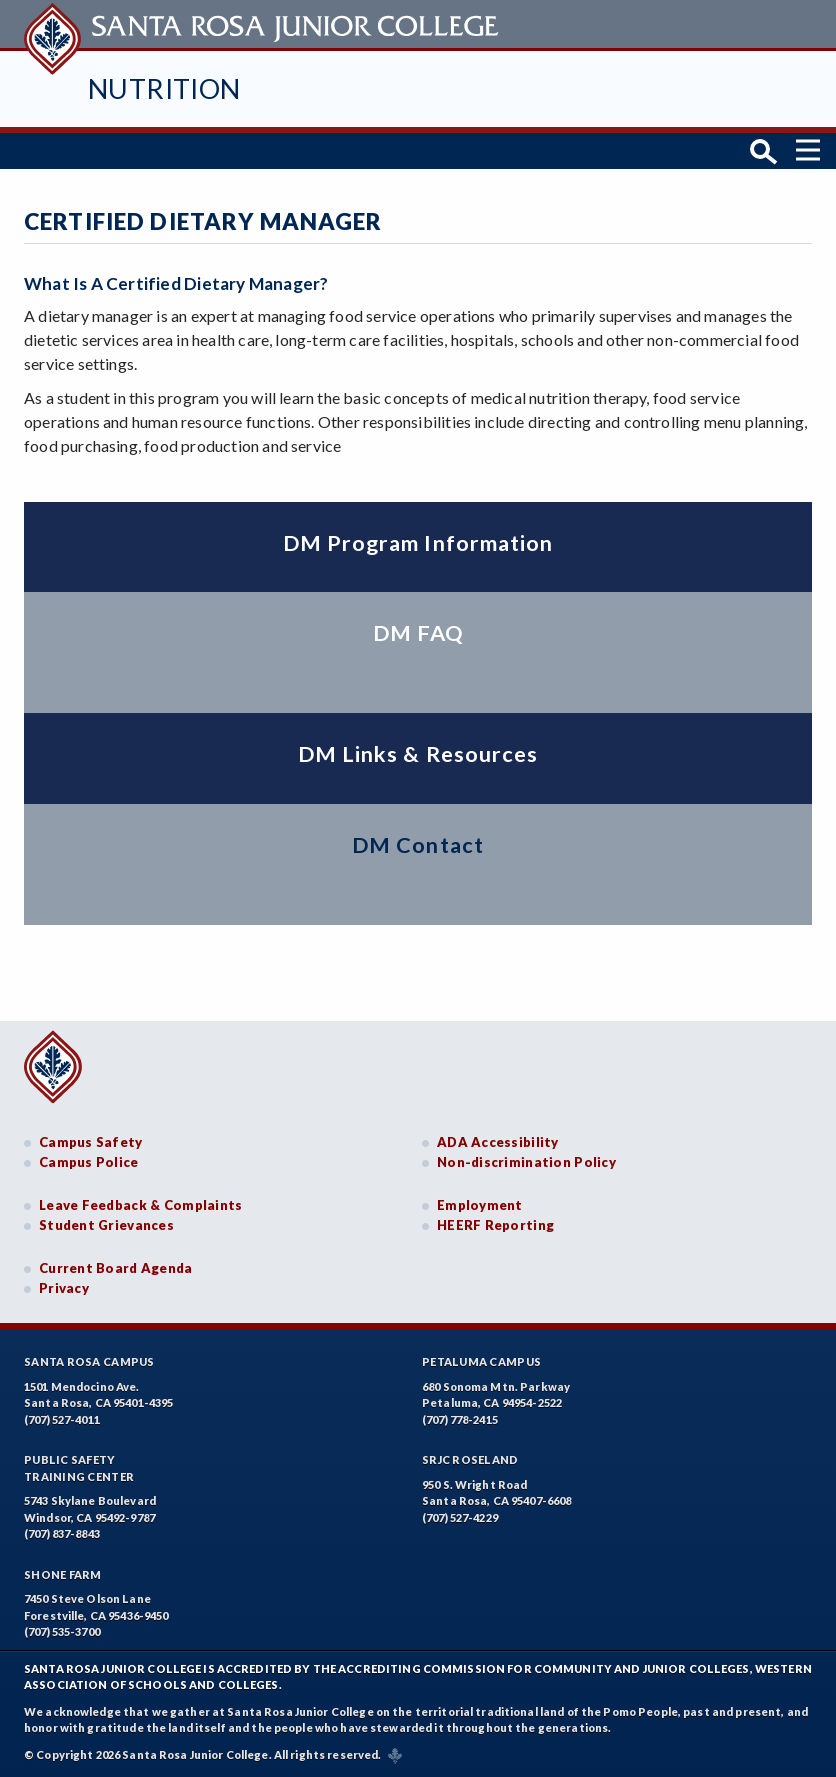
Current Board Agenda (116, 1268)
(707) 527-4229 (460, 1517)
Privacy (64, 1288)
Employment (480, 1205)
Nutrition (164, 88)
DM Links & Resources (418, 754)
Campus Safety (91, 1142)
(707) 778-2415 (460, 1419)
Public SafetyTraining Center (79, 1468)
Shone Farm (63, 1574)
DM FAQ (418, 633)
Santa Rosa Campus (89, 1361)
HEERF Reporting (495, 1225)
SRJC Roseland (470, 1459)
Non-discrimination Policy (526, 1162)
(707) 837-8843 (62, 1533)
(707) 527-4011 (62, 1419)
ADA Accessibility (498, 1142)
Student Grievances (106, 1225)
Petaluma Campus (481, 1361)
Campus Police (89, 1162)
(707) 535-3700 (62, 1631)
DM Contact (418, 845)
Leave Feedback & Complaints (140, 1205)
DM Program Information (418, 543)
